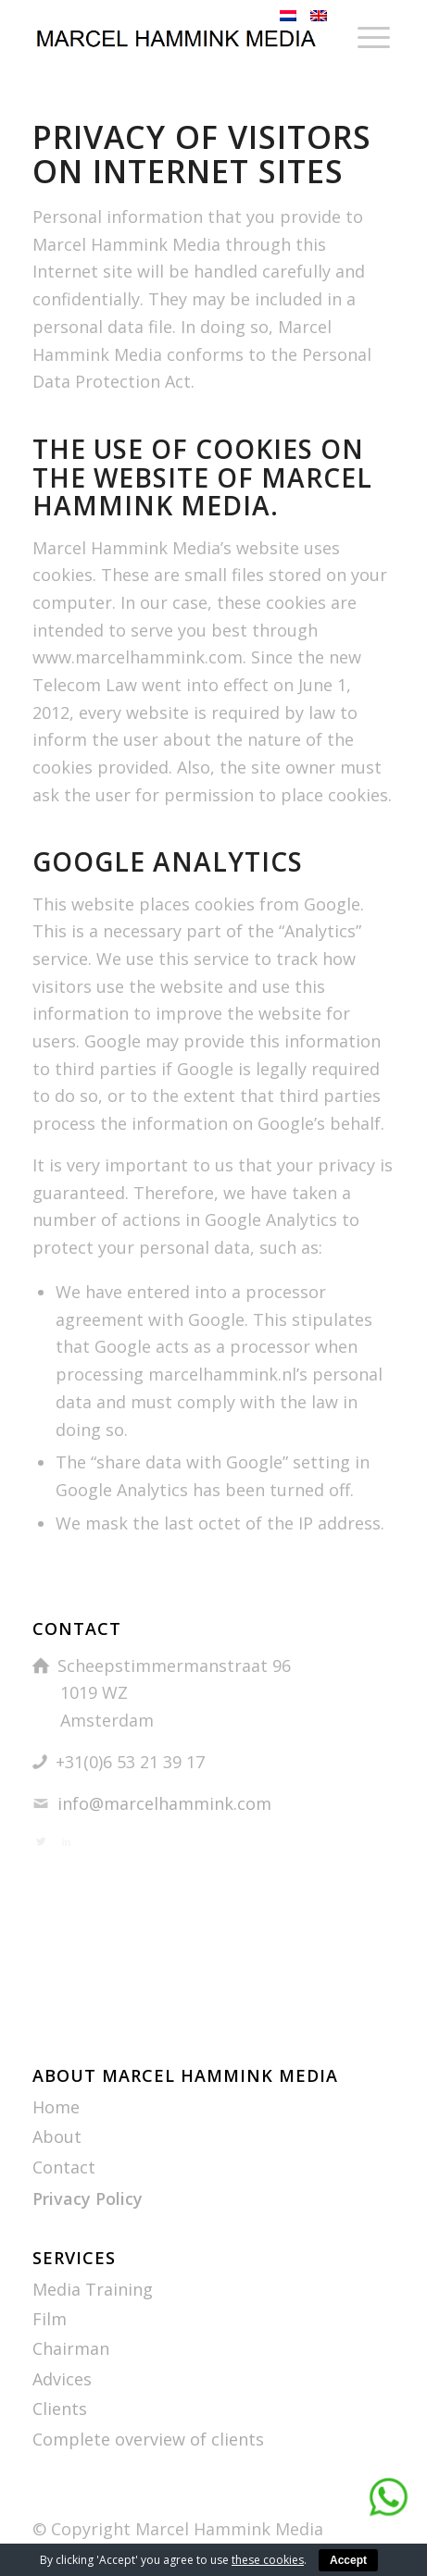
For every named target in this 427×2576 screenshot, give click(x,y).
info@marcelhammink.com (164, 1803)
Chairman (70, 2348)
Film (49, 2319)
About (57, 2136)
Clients (59, 2408)
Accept (348, 2560)
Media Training (92, 2289)
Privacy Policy (87, 2198)
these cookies (268, 2560)
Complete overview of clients (148, 2439)
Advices (62, 2379)
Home (56, 2107)
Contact (63, 2167)
